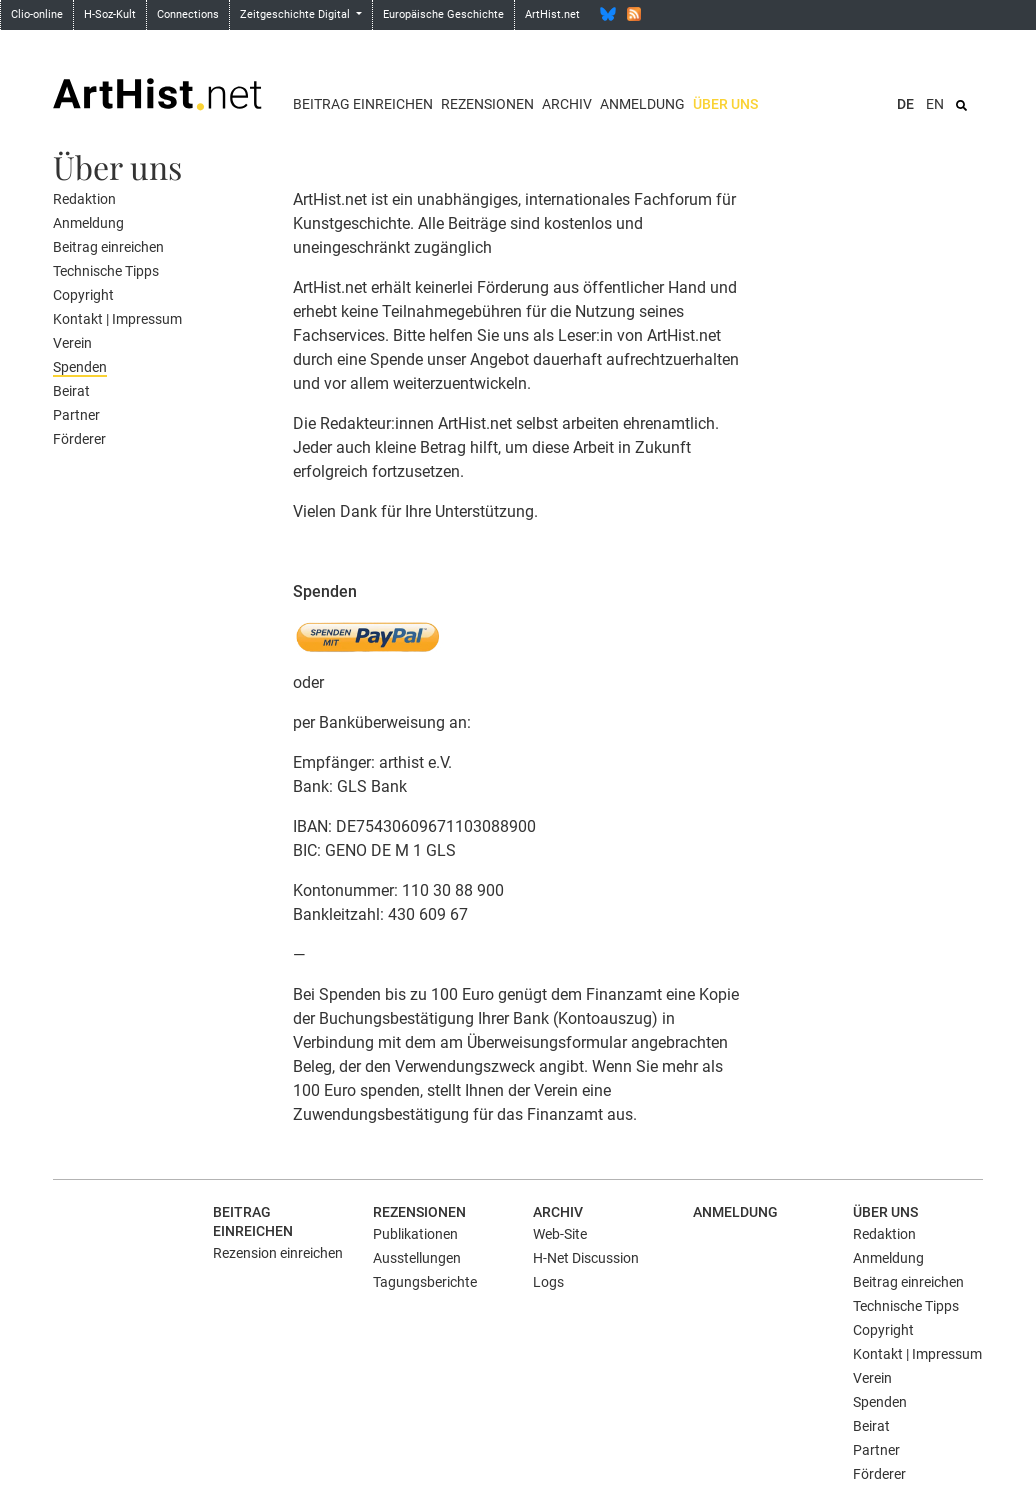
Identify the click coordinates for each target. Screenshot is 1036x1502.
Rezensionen (487, 104)
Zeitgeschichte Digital (296, 14)
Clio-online (37, 14)
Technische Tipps (106, 271)
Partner (76, 415)
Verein (72, 343)
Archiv (567, 104)
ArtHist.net (552, 14)
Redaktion (84, 199)
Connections (188, 14)
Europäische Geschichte (443, 14)
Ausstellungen (417, 1258)
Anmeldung (642, 104)
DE (905, 104)
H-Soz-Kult (110, 14)
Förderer (79, 439)
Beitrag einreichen (363, 104)
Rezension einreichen (278, 1253)
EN (935, 104)
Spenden (80, 367)
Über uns (725, 104)
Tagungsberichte (425, 1282)
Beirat (71, 391)
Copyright (83, 295)
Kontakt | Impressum (117, 319)
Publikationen (415, 1234)
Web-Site (560, 1234)
